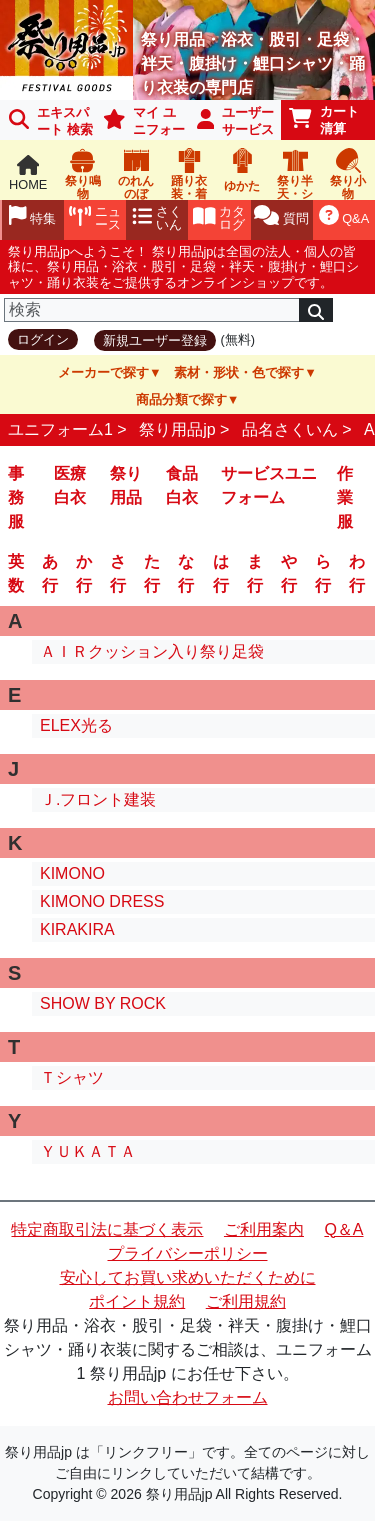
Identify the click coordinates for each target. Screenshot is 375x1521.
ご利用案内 (264, 1229)
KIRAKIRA (77, 929)
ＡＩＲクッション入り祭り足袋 (152, 651)
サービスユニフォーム (269, 485)
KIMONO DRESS (102, 901)
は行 (221, 573)
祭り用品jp (177, 429)
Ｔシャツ (72, 1077)
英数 (16, 573)
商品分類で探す (181, 399)
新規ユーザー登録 (155, 340)
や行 (289, 573)
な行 (186, 573)
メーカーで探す (103, 372)
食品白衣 (182, 485)
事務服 (16, 497)
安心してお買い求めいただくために (188, 1277)
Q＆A (343, 1229)
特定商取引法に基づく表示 (107, 1229)
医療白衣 (70, 485)
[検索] (152, 310)
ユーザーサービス (236, 121)
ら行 (323, 573)
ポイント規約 (137, 1301)
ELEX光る (76, 725)
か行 (84, 573)
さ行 (118, 573)
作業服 (345, 497)
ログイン (43, 339)
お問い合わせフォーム (188, 1397)
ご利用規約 (246, 1301)
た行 (152, 573)
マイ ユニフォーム (140, 122)
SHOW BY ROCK (103, 1003)
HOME (28, 173)
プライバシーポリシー (188, 1253)
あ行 (50, 573)
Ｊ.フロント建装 (98, 799)
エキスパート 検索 (51, 121)
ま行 (255, 573)
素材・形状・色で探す (239, 372)
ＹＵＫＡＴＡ (88, 1151)
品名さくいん (290, 429)
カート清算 (324, 120)
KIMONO (72, 873)
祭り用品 (126, 485)
